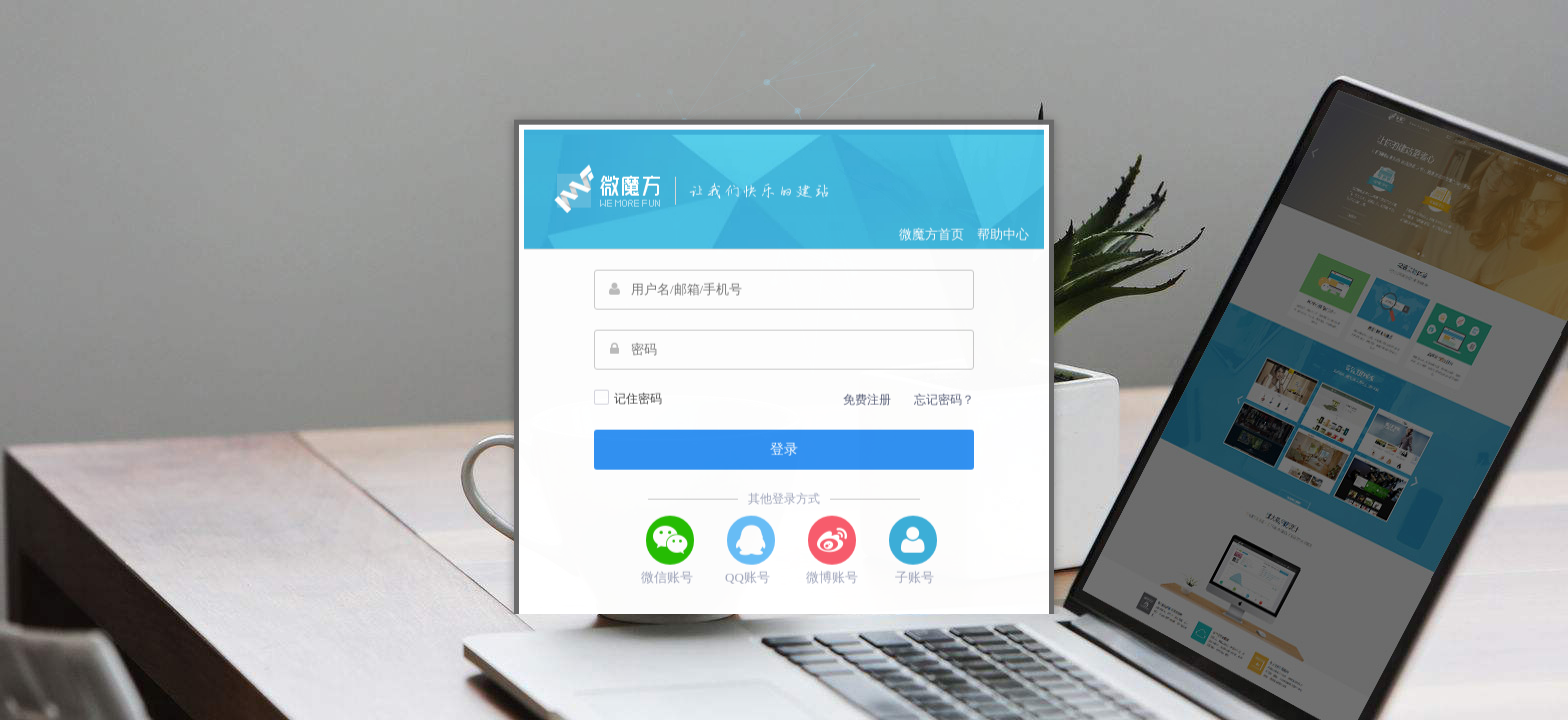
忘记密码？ (944, 419)
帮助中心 (1003, 253)
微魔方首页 (931, 253)
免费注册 (867, 419)
